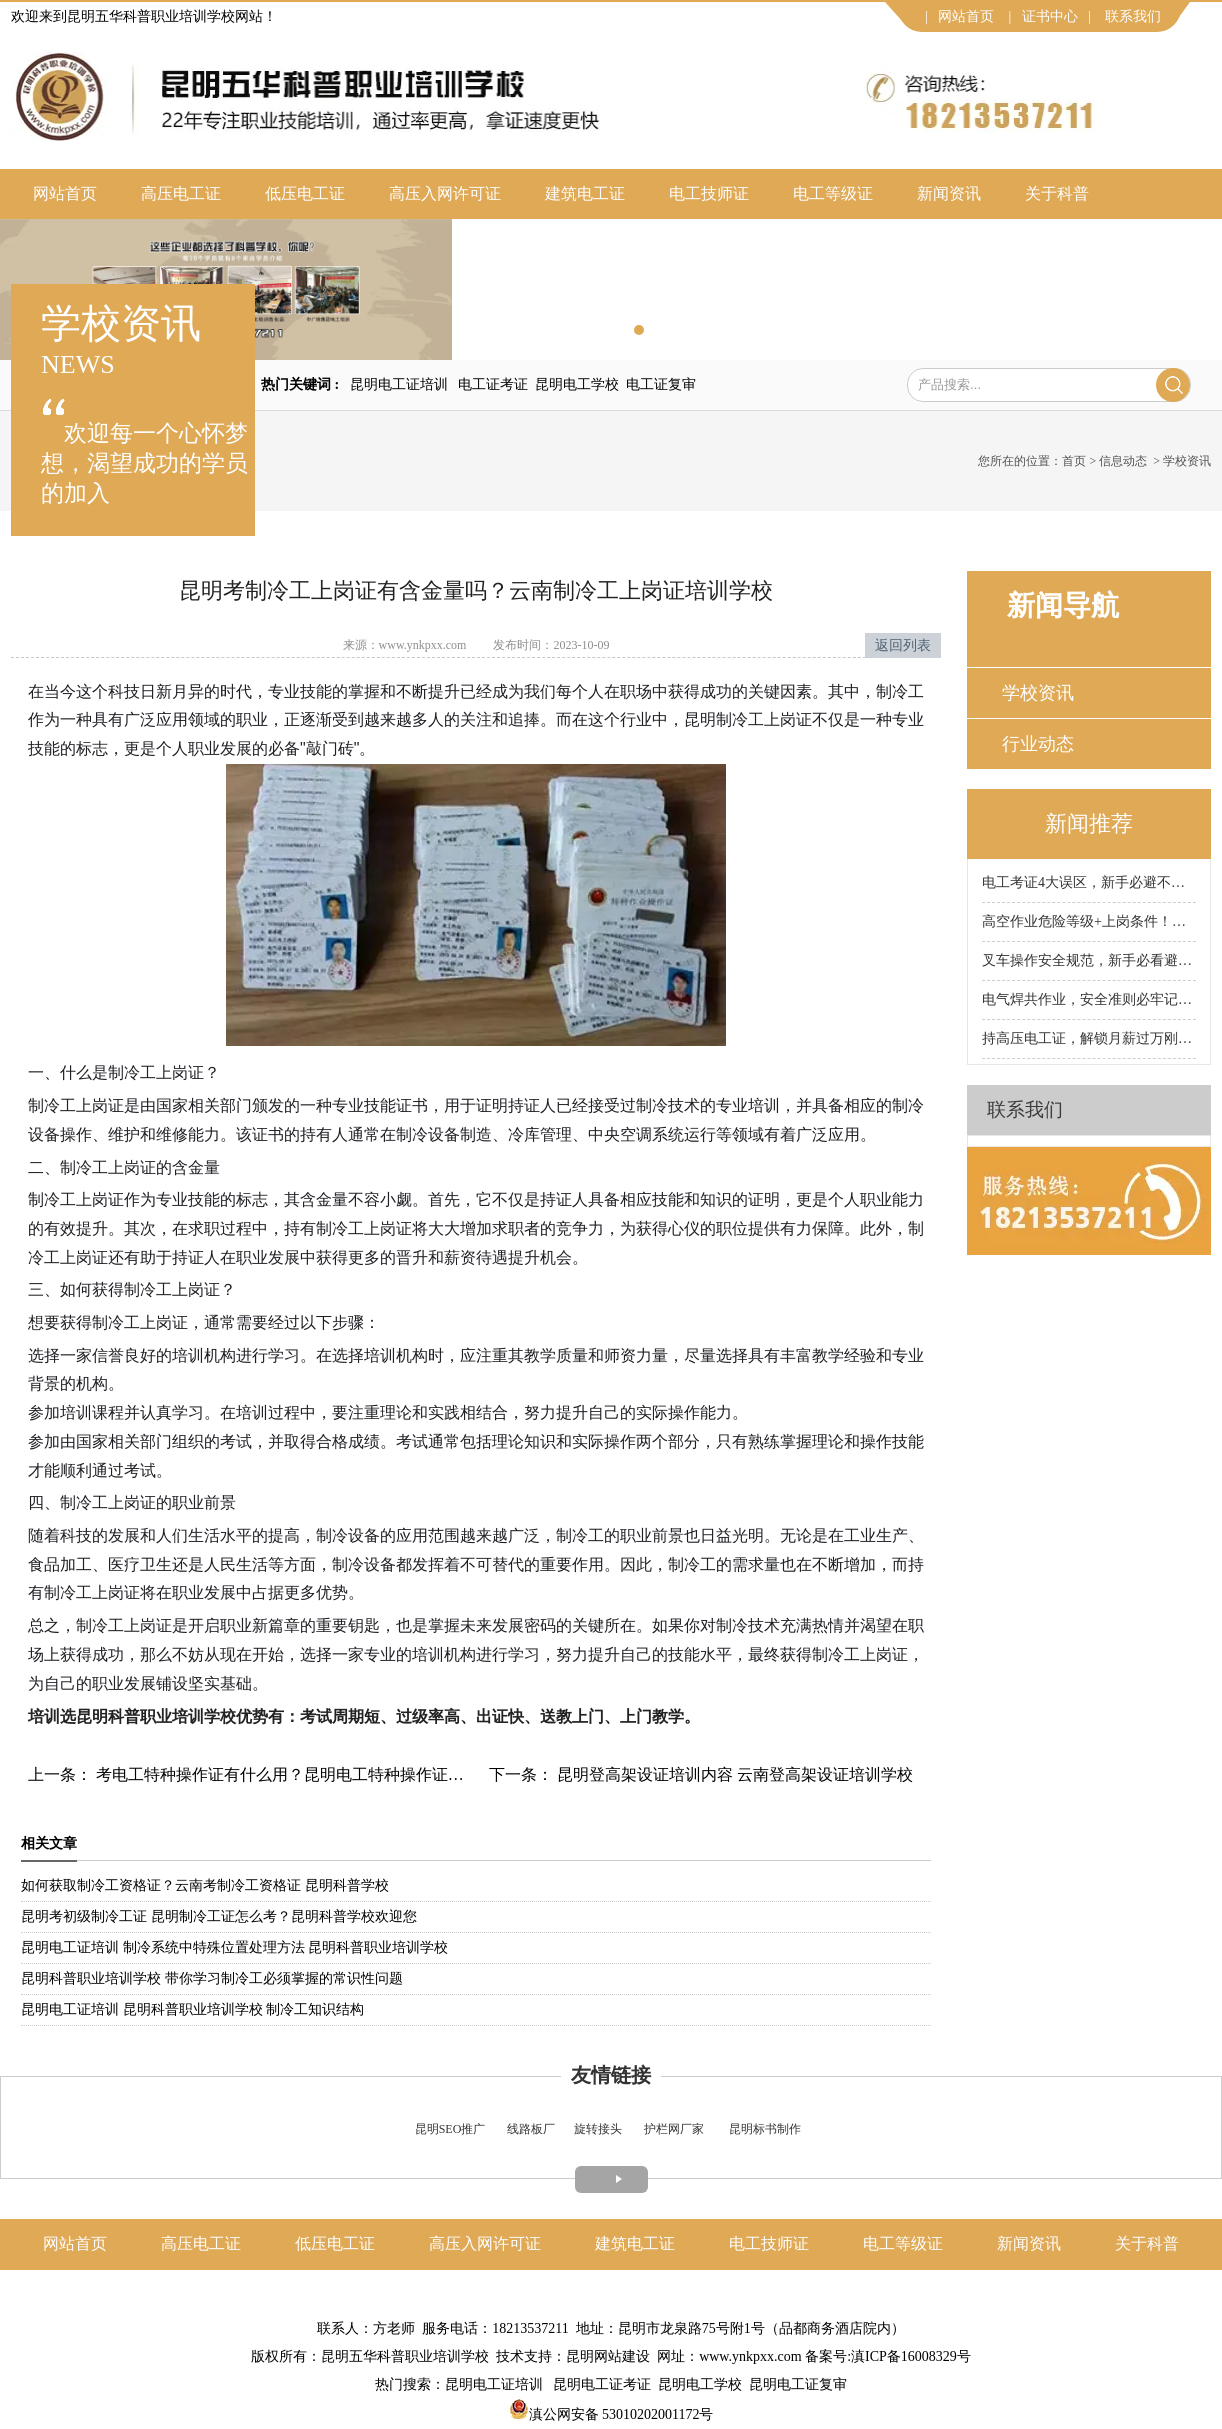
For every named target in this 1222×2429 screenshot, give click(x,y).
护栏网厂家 (674, 2129)
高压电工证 (181, 193)
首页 (1074, 461)
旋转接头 (598, 2129)
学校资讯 (1038, 693)
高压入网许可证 (445, 193)
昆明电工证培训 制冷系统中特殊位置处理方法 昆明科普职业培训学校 (234, 1947)
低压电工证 (305, 193)
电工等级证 (833, 193)
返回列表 (903, 645)
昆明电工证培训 (399, 384)
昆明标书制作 (765, 2129)
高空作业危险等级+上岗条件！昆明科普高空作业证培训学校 (1089, 921)
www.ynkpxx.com (423, 645)
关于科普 (1057, 193)
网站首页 (966, 16)
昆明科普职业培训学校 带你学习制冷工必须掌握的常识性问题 (212, 1978)
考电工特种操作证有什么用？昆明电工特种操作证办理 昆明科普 (320, 1774)
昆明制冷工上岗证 (748, 719)
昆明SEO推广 (450, 2129)
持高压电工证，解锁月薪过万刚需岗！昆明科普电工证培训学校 (1089, 1038)
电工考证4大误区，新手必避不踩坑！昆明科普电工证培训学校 (1089, 882)
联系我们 (1133, 16)
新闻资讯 (949, 193)
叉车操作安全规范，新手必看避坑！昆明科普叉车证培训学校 (1089, 960)
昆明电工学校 (577, 384)
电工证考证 (493, 384)
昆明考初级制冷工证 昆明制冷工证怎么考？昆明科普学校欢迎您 (219, 1916)
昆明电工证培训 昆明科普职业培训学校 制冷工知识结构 (192, 2009)
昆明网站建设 (608, 2356)
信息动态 (1123, 461)
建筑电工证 (585, 193)
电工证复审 (661, 384)
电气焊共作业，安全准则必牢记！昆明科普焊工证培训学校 (1089, 999)
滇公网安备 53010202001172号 (611, 2414)
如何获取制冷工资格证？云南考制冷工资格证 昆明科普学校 (205, 1885)
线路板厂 (531, 2129)
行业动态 (1038, 744)
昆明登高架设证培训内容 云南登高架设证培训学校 (733, 1774)
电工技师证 (709, 193)
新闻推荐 (1089, 823)
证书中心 (1050, 16)
